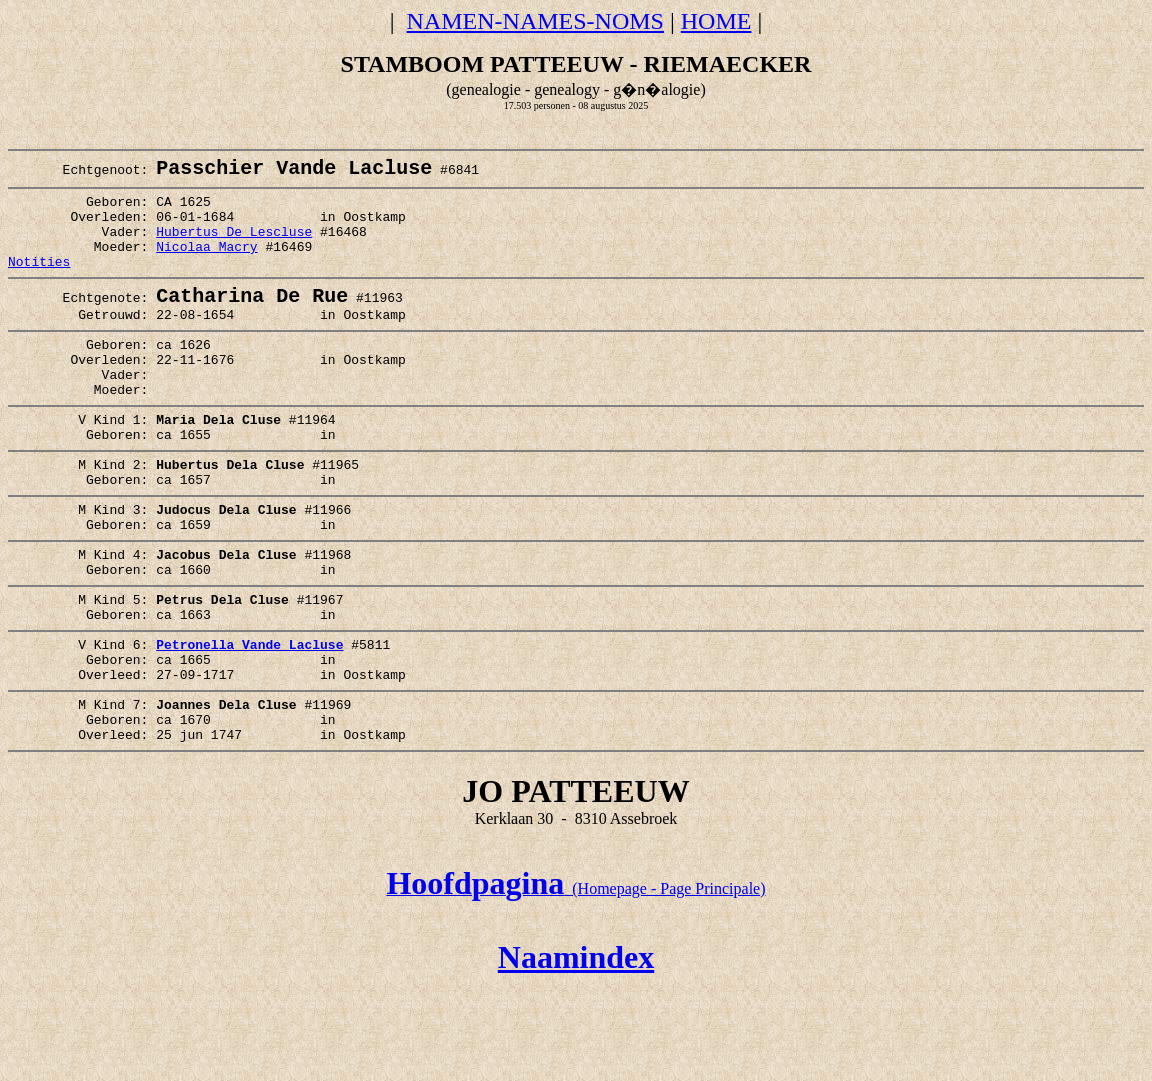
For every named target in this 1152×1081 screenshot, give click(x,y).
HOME (716, 21)
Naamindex (576, 1049)
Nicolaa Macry (206, 265)
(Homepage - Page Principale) (575, 980)
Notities (39, 283)
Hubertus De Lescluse (234, 247)
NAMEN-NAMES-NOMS (535, 21)
